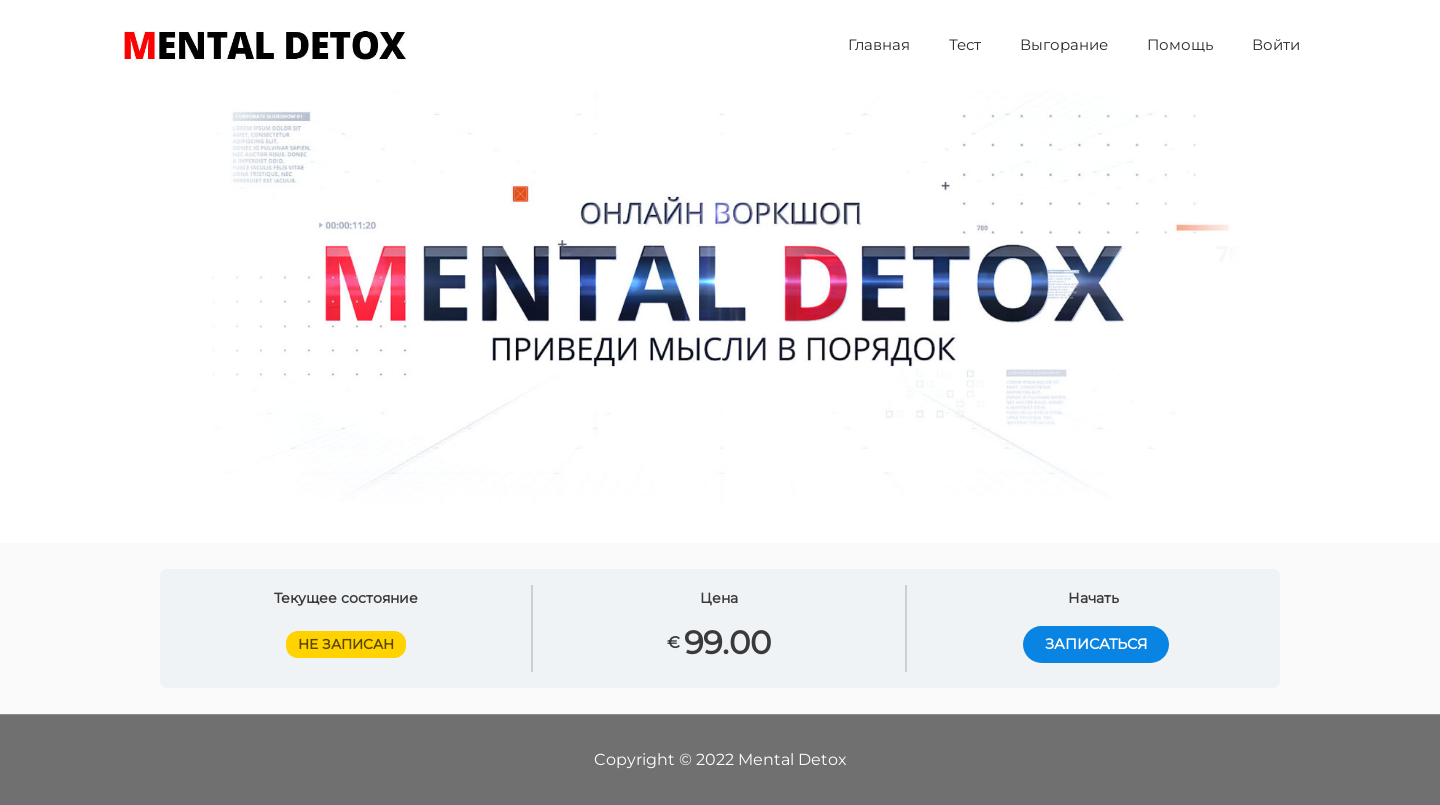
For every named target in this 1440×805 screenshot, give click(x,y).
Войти (1281, 44)
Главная (920, 44)
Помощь (1194, 44)
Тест (997, 44)
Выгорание (1087, 44)
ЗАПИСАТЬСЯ (1093, 644)
